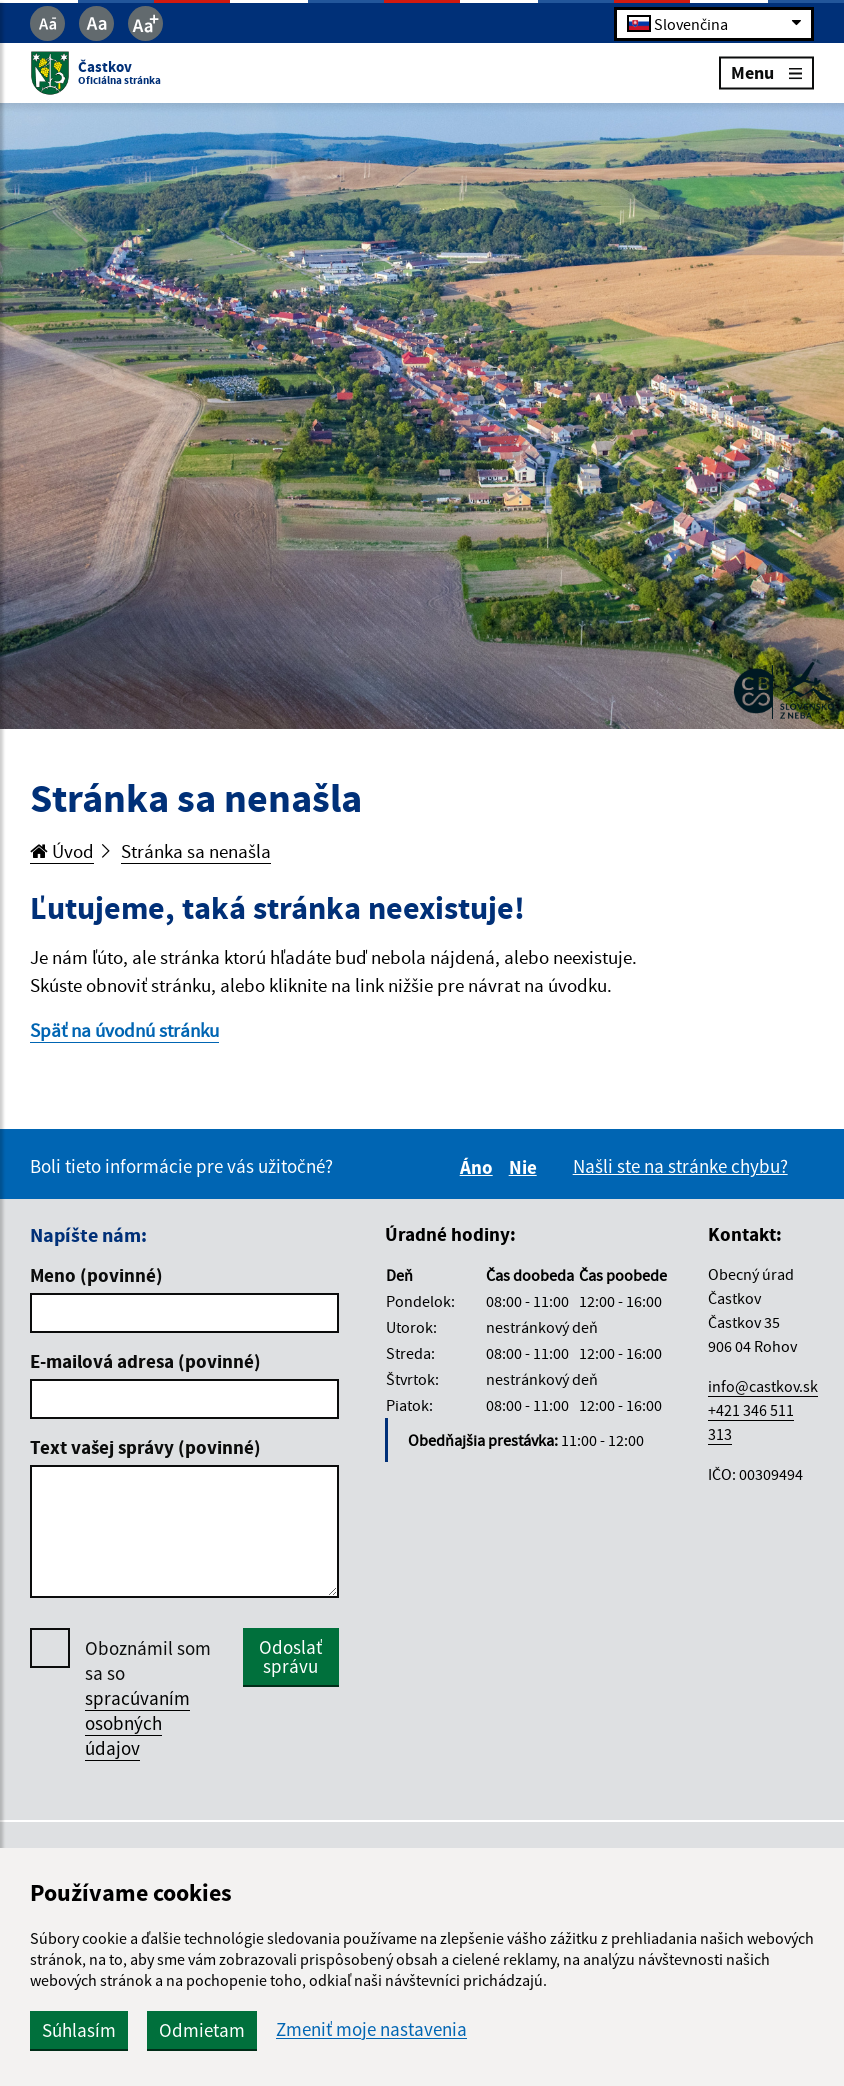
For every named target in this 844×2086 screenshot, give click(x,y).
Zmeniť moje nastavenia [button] (371, 2029)
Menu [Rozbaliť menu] (766, 72)
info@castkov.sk (763, 1386)
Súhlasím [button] (79, 2030)
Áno (479, 1167)
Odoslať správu (290, 1656)
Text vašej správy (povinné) (145, 1447)
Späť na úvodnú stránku (124, 1030)
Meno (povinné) (96, 1275)
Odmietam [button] (202, 2030)
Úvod (62, 851)
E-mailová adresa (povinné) (145, 1361)
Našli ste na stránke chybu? (680, 1166)
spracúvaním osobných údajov (137, 1723)
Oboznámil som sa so (148, 1698)
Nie (526, 1167)
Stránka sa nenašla (196, 851)
